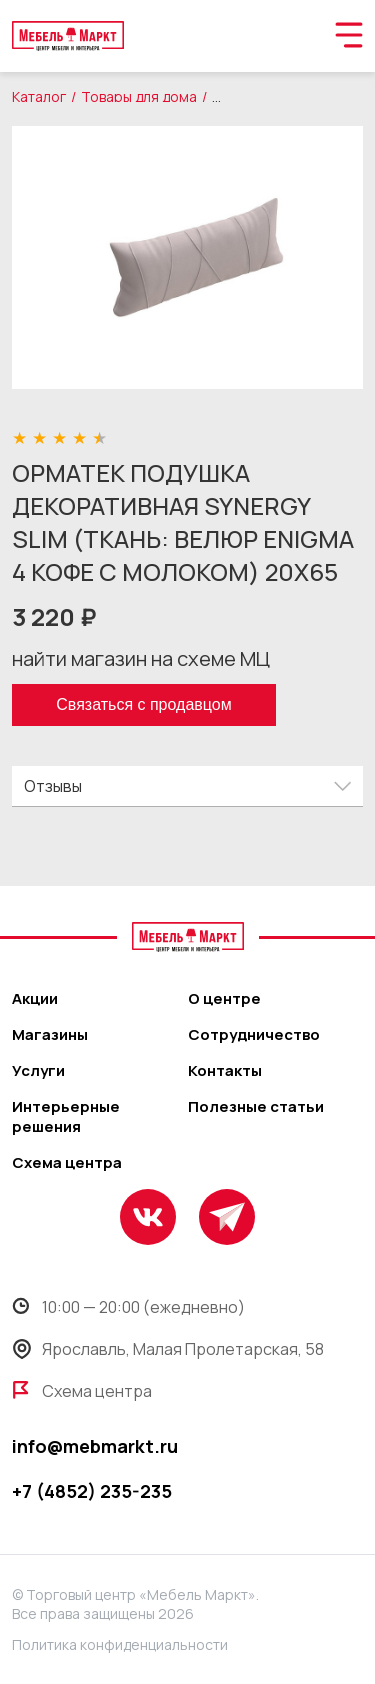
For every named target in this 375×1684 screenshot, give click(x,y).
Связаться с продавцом (143, 704)
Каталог (39, 96)
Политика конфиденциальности (120, 1644)
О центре (224, 999)
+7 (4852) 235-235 (92, 1491)
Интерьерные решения (66, 1117)
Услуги (38, 1071)
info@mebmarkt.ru (95, 1446)
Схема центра (67, 1163)
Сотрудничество (254, 1035)
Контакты (225, 1071)
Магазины (50, 1035)
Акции (35, 999)
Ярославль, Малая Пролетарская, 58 (168, 1349)
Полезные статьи (256, 1107)
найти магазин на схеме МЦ (141, 658)
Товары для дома (139, 96)
